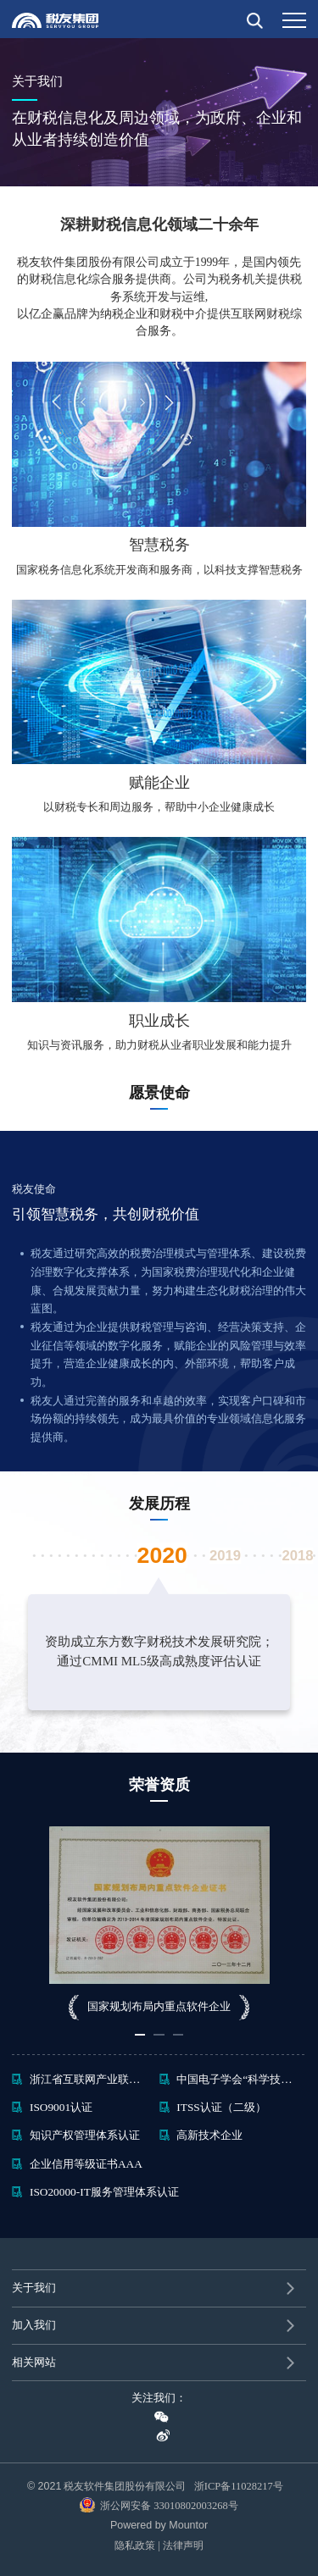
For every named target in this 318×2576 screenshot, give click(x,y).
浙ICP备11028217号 (242, 2486)
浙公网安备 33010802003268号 (159, 2504)
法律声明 (183, 2545)
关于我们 (34, 2287)
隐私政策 (134, 2545)
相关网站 (34, 2362)
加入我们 (34, 2324)
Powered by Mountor (159, 2525)
